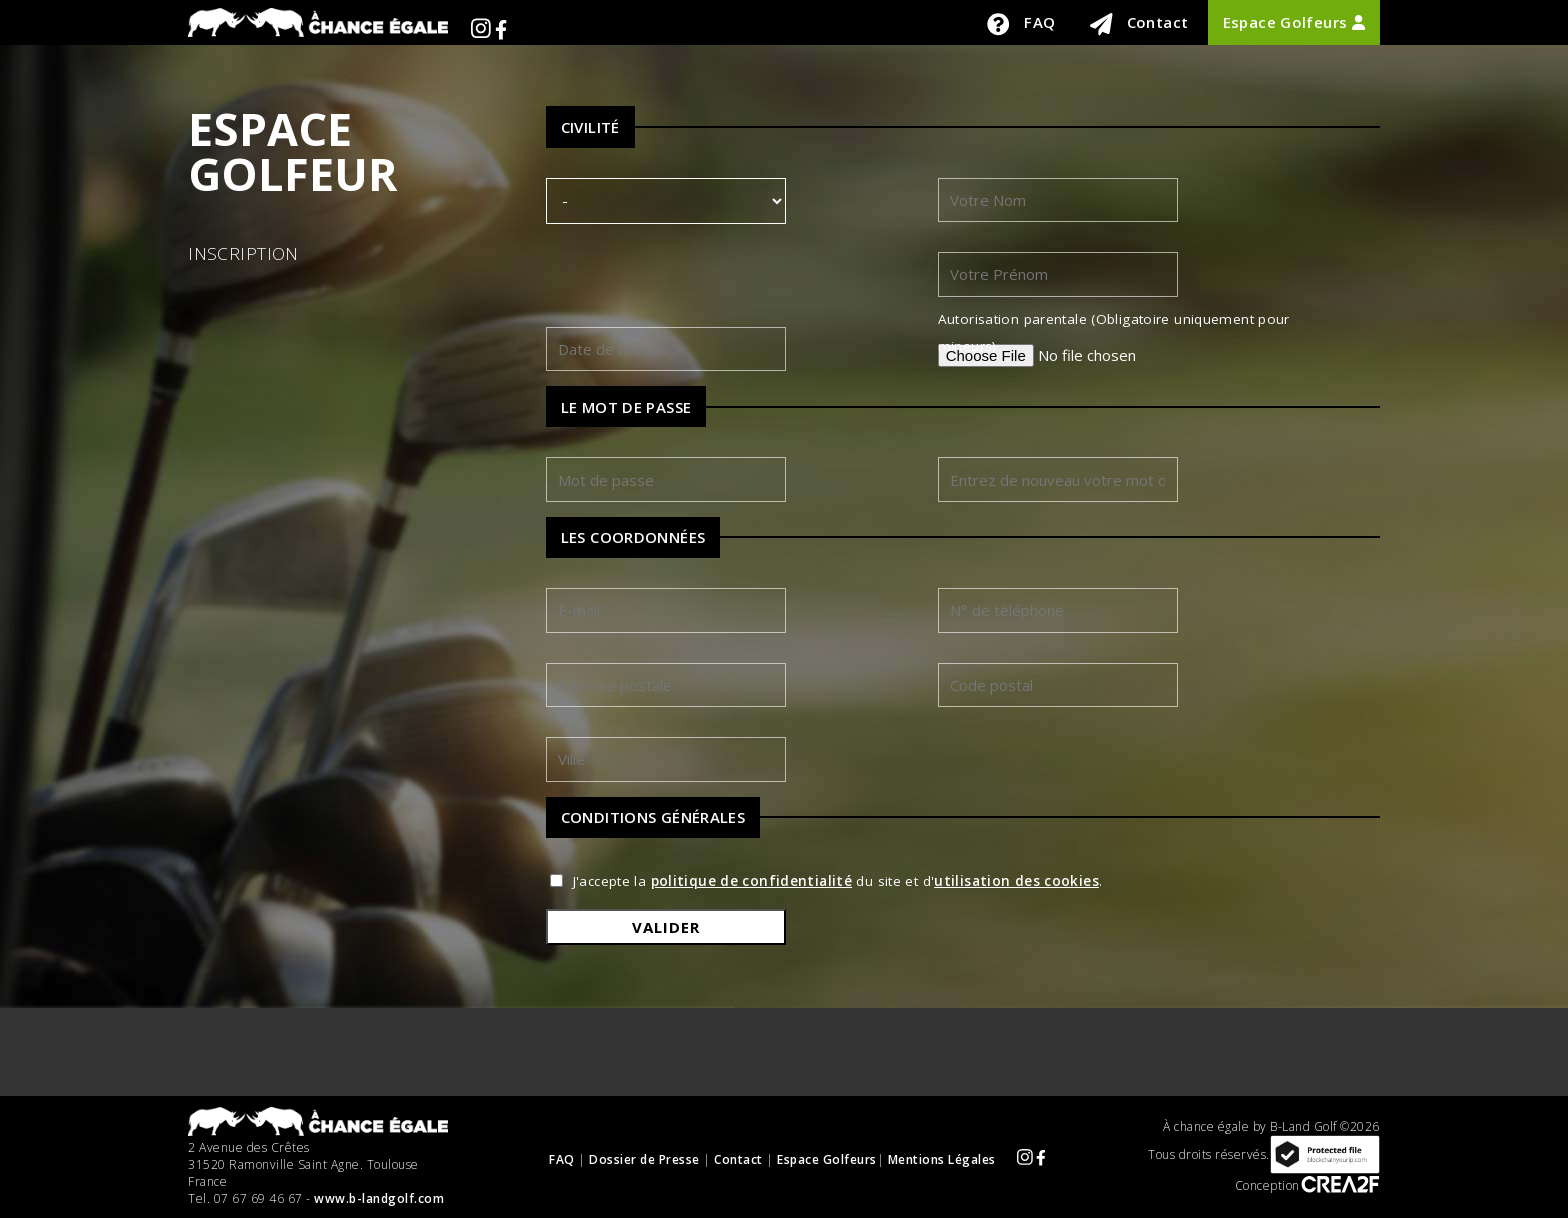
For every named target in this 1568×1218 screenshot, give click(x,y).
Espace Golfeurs (1294, 22)
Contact (1139, 23)
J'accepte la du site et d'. (838, 881)
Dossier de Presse (644, 1158)
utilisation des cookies (1016, 881)
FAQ (1021, 23)
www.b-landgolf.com (379, 1198)
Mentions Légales (942, 1158)
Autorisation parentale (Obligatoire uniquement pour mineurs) (1114, 332)
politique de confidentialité (752, 881)
